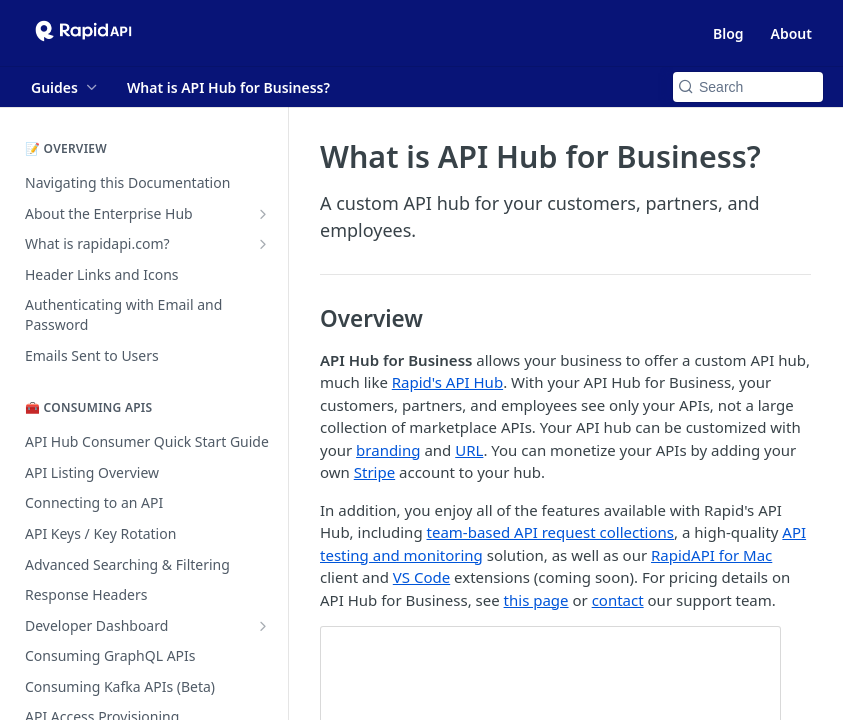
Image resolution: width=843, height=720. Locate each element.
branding (388, 450)
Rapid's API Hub (447, 382)
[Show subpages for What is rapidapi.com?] (263, 244)
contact (618, 600)
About (791, 33)
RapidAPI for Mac (711, 555)
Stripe (374, 472)
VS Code (421, 577)
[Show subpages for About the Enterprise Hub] (263, 214)
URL (469, 450)
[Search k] (748, 87)
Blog (728, 33)
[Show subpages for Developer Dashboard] (263, 626)
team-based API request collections (551, 532)
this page (536, 600)
